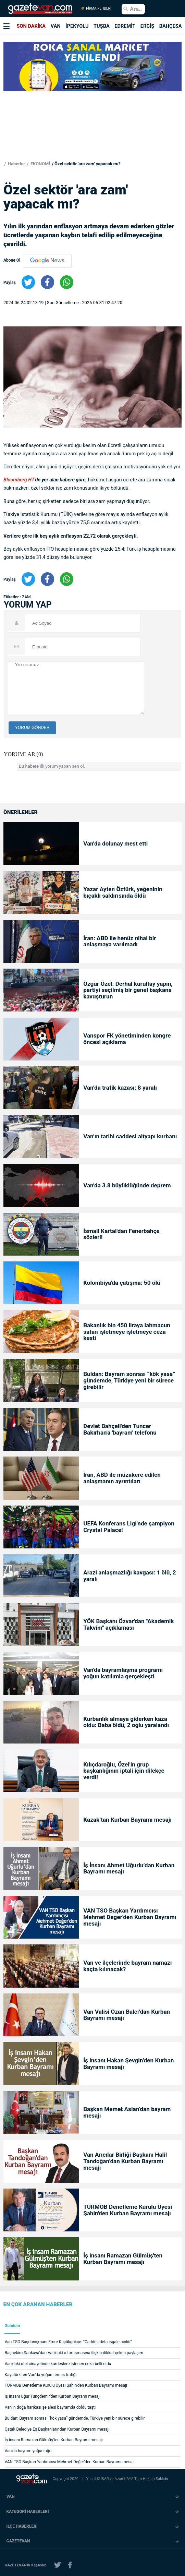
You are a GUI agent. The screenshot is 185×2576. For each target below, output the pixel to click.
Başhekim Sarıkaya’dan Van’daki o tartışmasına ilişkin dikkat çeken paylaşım (74, 2352)
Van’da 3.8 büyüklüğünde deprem (127, 1185)
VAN (56, 26)
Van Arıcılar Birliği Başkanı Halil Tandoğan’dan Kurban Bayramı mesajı (125, 2161)
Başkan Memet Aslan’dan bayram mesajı (127, 2112)
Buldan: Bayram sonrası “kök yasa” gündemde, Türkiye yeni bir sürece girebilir (129, 1380)
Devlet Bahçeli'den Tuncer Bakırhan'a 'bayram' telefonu (120, 1429)
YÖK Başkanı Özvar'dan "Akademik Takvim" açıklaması (128, 1624)
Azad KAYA (124, 2479)
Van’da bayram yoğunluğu (28, 2450)
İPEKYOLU (76, 26)
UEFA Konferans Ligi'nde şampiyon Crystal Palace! (128, 1526)
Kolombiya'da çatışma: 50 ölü (121, 1283)
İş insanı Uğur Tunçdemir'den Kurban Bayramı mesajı (52, 2396)
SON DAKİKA (31, 26)
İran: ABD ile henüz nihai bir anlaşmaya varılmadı (119, 941)
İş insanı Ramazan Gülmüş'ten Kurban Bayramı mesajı (122, 2258)
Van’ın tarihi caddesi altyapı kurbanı (130, 1136)
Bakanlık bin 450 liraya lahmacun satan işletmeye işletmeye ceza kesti (126, 1332)
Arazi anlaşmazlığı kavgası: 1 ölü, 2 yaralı (129, 1575)
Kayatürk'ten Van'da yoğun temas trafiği (41, 2374)
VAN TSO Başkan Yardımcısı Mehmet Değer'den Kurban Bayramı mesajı (129, 1917)
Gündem (12, 2326)
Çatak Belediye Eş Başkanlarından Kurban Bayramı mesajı (57, 2429)
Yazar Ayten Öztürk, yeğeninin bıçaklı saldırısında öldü (122, 892)
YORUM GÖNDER (32, 727)
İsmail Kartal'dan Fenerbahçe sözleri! (121, 1234)
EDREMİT (124, 26)
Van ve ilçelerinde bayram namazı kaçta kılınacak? (127, 1966)
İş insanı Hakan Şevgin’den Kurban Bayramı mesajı (128, 2063)
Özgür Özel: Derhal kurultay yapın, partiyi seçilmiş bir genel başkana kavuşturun (127, 990)
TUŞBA (102, 26)
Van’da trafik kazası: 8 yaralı (120, 1088)
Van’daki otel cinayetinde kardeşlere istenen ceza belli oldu (58, 2363)
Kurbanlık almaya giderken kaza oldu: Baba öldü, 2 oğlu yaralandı (126, 1722)
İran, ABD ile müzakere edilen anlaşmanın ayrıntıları (122, 1478)
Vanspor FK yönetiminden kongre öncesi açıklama (127, 1038)
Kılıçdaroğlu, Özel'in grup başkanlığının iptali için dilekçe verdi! (123, 1771)
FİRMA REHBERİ (96, 8)
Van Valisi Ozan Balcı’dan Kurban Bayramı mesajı (126, 2015)
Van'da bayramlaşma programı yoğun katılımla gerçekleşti (123, 1673)
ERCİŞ (147, 26)
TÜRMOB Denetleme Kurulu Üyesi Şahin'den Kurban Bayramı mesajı (127, 2210)
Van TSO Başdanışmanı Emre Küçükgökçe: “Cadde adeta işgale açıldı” (68, 2341)
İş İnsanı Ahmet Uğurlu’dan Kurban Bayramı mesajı (128, 1868)
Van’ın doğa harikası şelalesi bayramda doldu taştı (50, 2407)
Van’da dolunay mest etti (115, 843)
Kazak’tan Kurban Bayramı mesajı (127, 1820)
